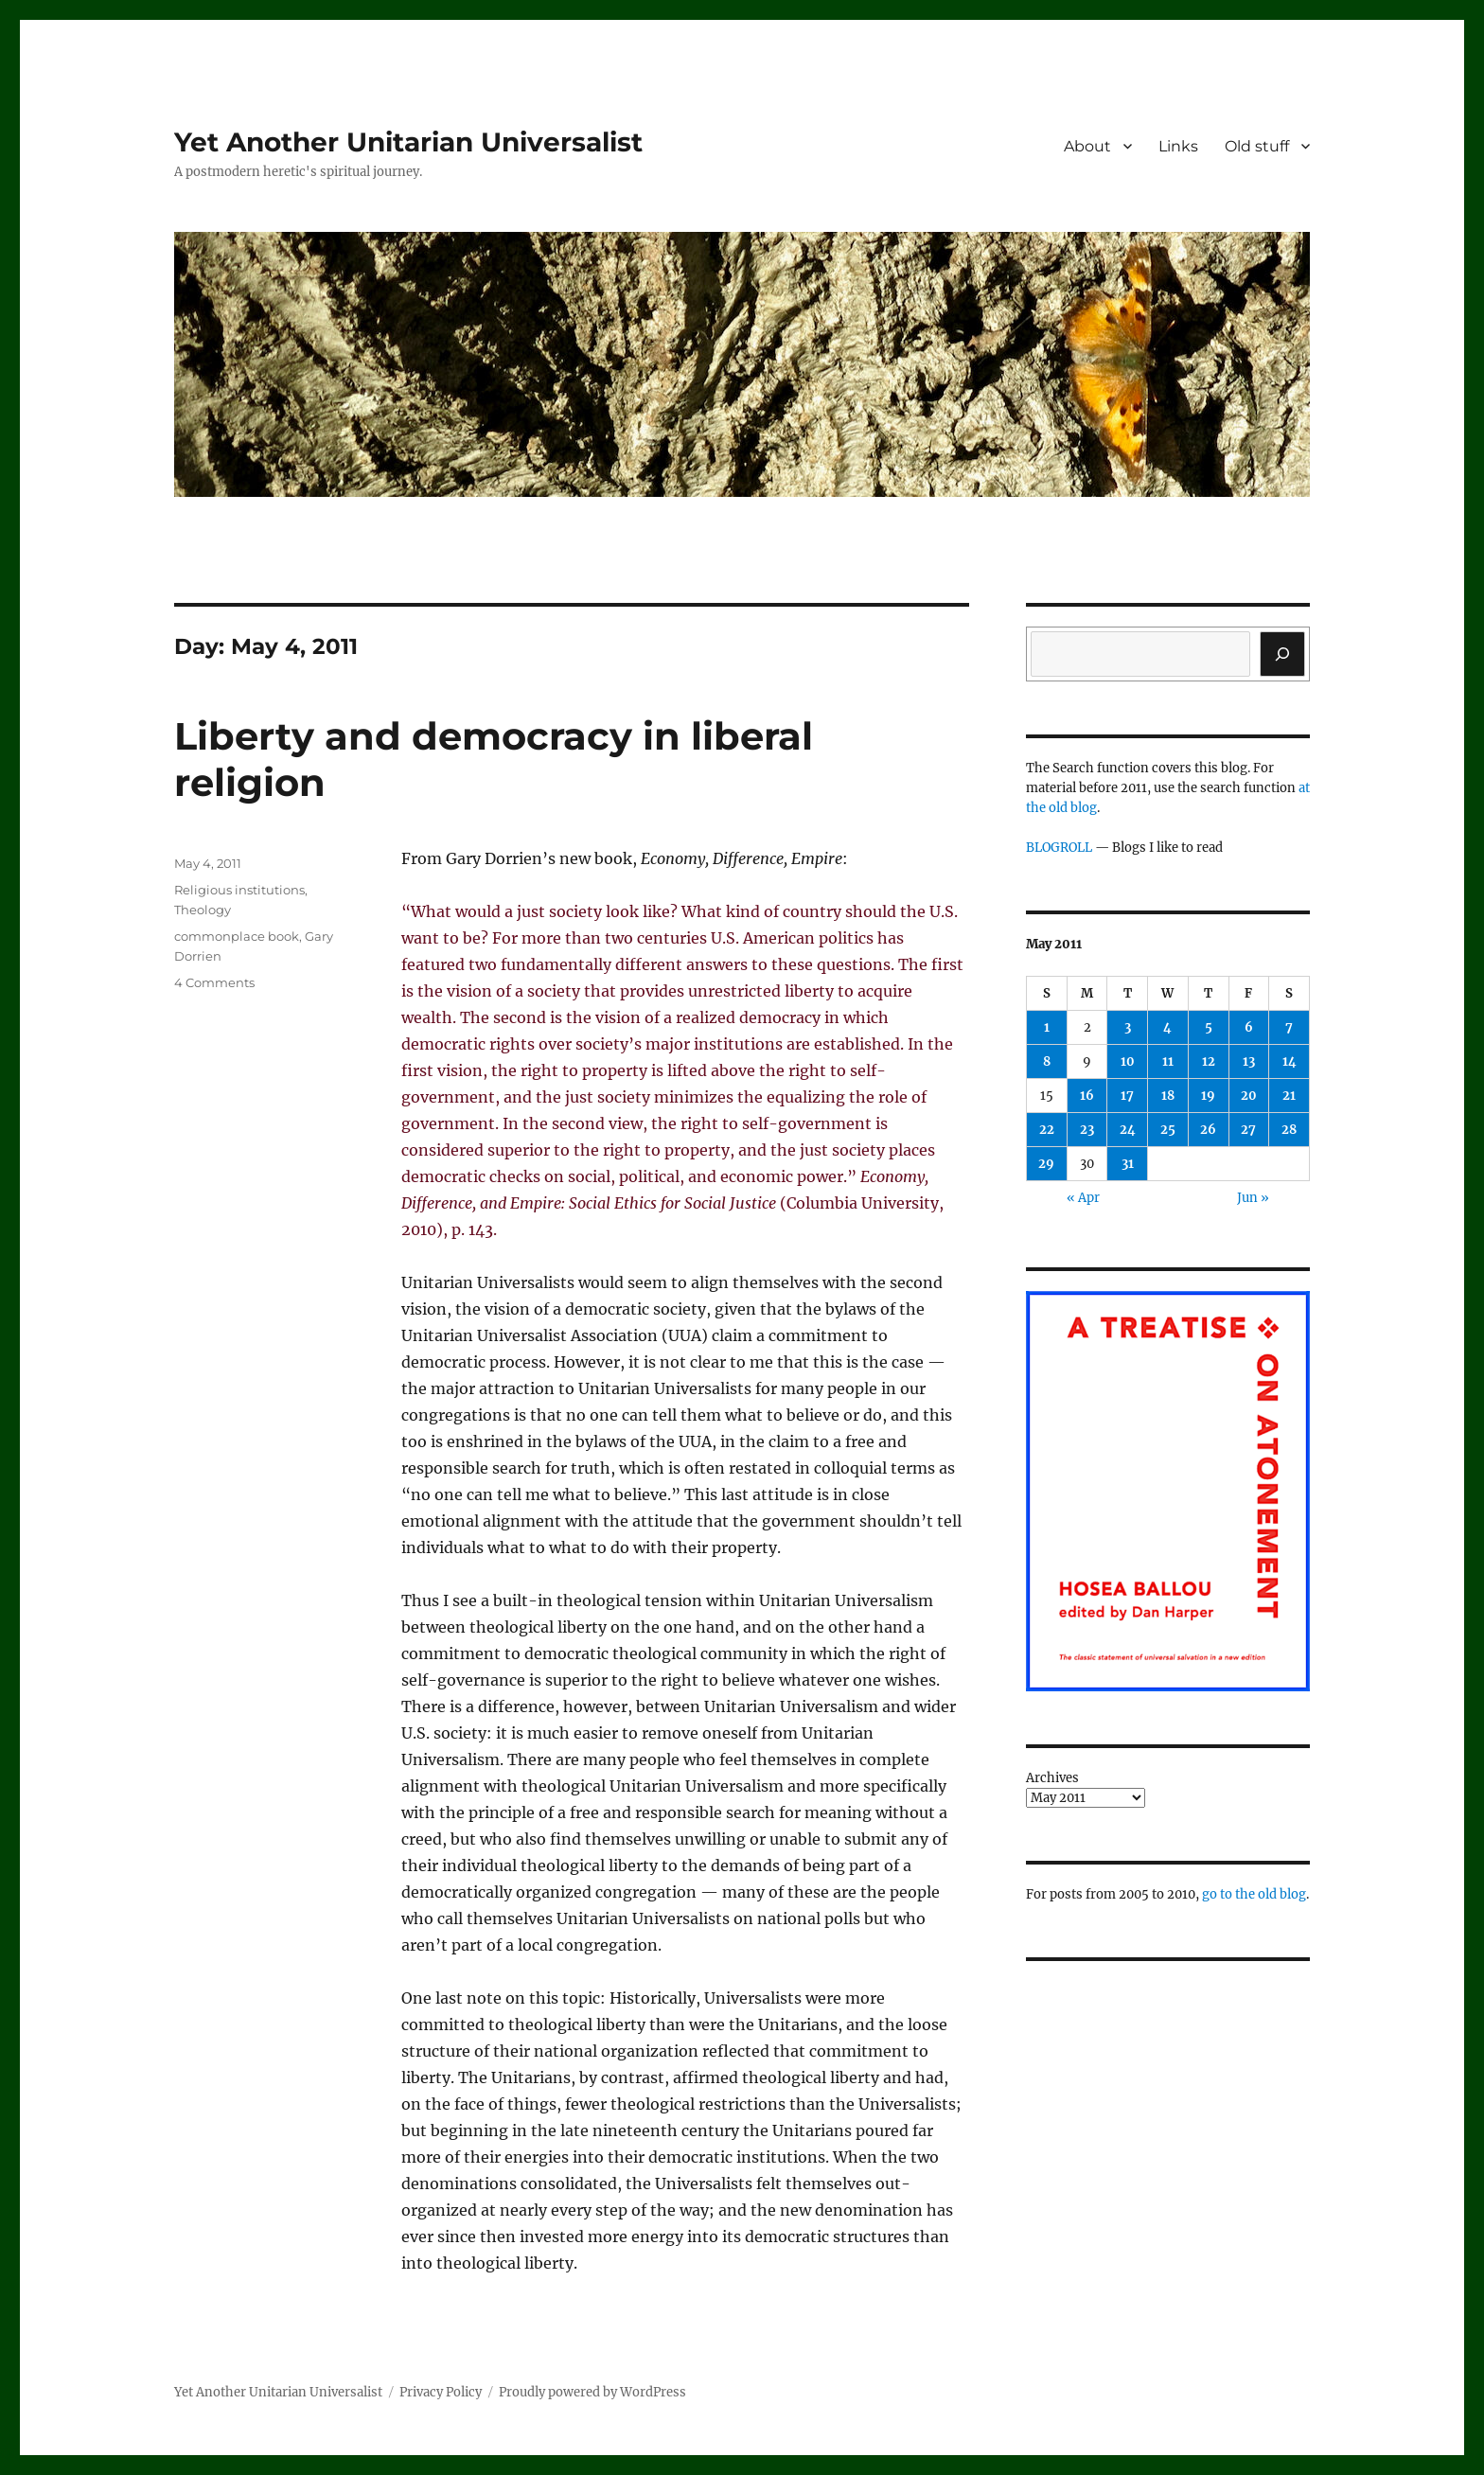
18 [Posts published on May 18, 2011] (1168, 1095)
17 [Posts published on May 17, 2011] (1127, 1095)
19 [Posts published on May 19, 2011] (1208, 1095)
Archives (1052, 1778)
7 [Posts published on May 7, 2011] (1289, 1027)
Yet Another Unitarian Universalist (408, 142)
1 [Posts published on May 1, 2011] (1047, 1027)
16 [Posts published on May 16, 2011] (1087, 1095)
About (1087, 146)
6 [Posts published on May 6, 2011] (1249, 1027)
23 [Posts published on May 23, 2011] (1087, 1130)
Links (1178, 146)
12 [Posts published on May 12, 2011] (1208, 1061)
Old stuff (1257, 146)
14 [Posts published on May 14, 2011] (1289, 1061)
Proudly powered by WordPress (592, 2392)
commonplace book (236, 936)
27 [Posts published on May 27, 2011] (1248, 1130)
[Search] (1282, 654)
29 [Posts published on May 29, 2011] (1046, 1164)
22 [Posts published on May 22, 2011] (1046, 1130)
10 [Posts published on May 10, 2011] (1128, 1061)
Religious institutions (239, 889)
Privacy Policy (440, 2392)
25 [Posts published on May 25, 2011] (1167, 1130)
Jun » (1253, 1198)
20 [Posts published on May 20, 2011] (1249, 1095)
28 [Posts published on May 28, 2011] (1289, 1130)
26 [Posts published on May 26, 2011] (1208, 1130)
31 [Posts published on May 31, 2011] (1128, 1164)
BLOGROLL (1059, 848)
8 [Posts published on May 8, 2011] (1047, 1061)
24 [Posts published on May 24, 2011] (1128, 1130)
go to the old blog (1254, 1894)
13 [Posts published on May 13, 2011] (1249, 1061)
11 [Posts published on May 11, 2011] (1168, 1061)
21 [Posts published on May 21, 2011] (1289, 1095)
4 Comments (214, 982)
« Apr (1083, 1198)
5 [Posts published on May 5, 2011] (1208, 1027)
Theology (202, 909)
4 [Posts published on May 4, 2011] (1167, 1027)
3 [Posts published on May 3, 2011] (1127, 1027)
